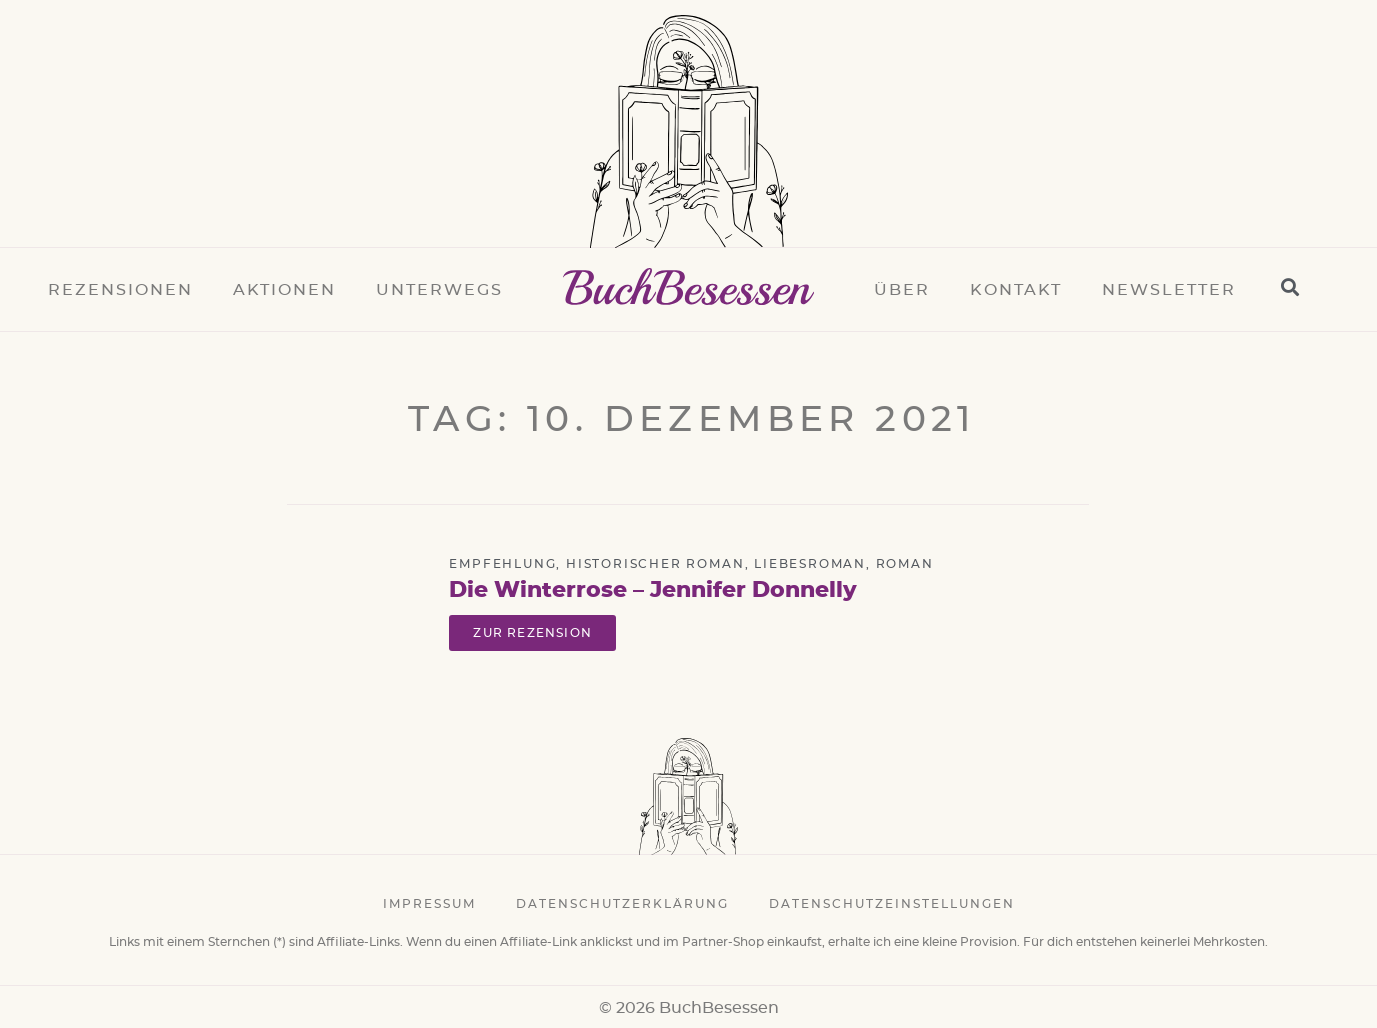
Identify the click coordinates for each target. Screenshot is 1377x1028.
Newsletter (1169, 290)
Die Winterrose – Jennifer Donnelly (653, 590)
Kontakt (1016, 290)
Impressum (429, 904)
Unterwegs (439, 290)
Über (902, 290)
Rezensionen (120, 290)
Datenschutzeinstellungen (892, 904)
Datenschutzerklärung (622, 904)
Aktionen (284, 290)
